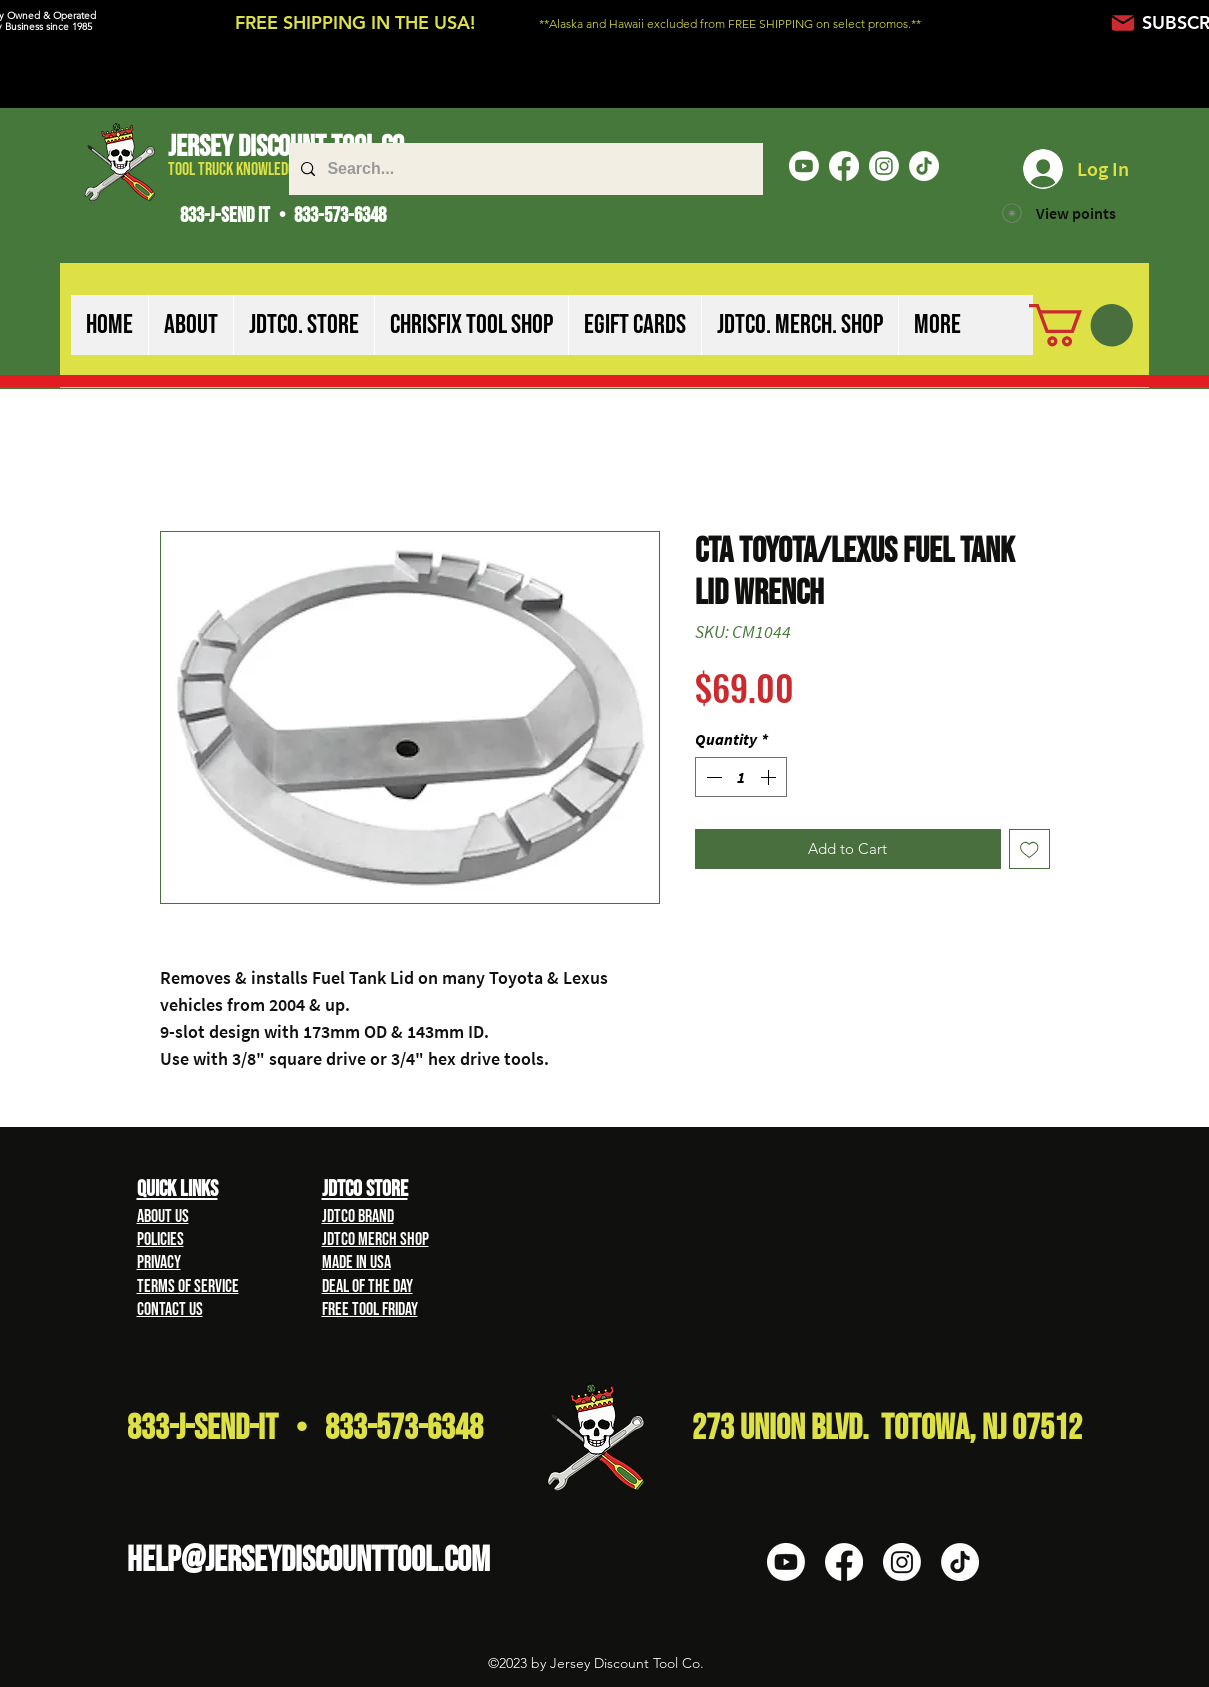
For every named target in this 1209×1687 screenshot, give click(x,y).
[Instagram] (884, 166)
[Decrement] (712, 777)
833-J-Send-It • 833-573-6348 (305, 1428)
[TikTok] (924, 166)
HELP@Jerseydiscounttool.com (308, 1560)
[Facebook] (844, 166)
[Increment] (770, 777)
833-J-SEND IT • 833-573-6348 (283, 215)
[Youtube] (804, 166)
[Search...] (524, 169)
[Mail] (1123, 22)
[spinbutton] (741, 777)
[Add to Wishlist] (1029, 849)
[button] (190, 325)
